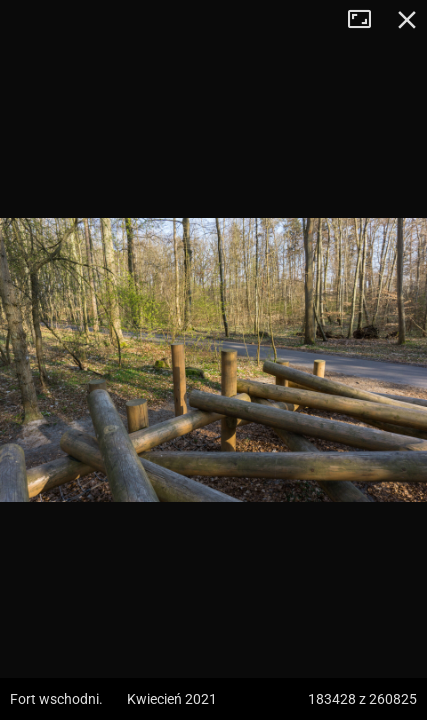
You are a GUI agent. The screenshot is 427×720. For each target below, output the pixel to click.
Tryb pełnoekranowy (367, 20)
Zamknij (407, 20)
